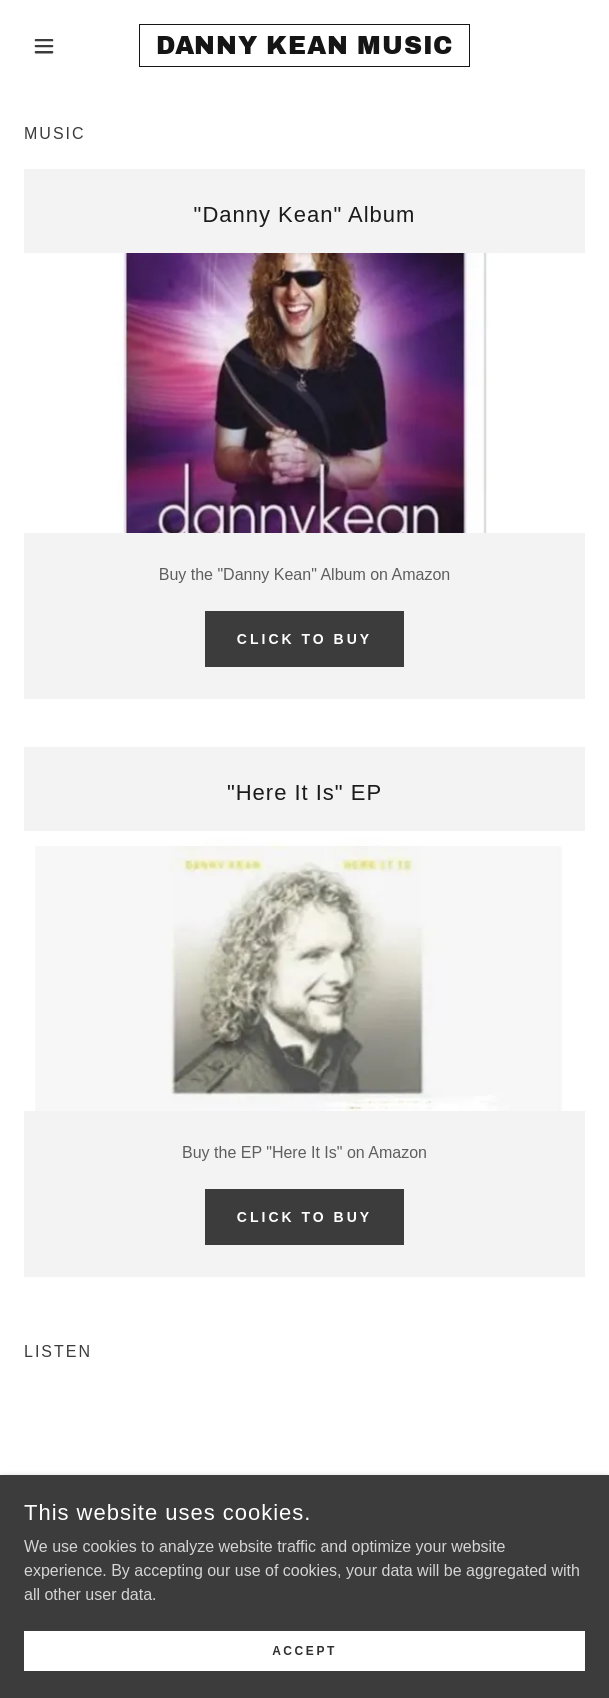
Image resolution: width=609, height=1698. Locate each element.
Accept (304, 1650)
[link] (304, 45)
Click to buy (304, 639)
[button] (66, 46)
